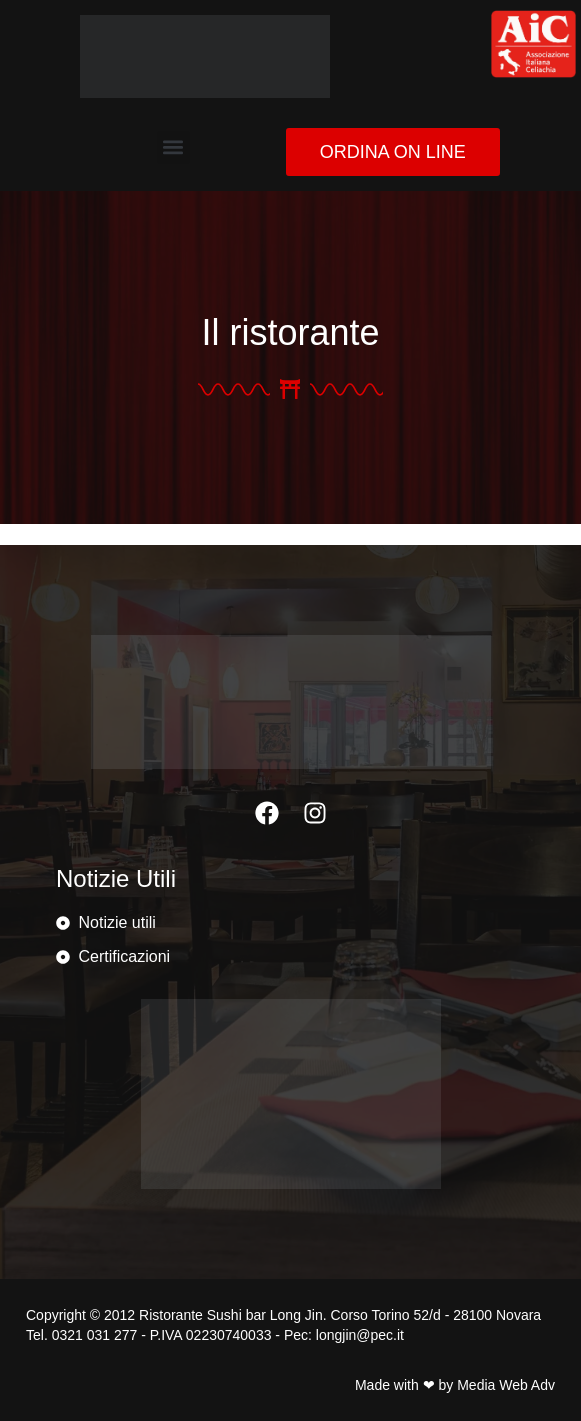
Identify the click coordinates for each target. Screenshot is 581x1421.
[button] (173, 147)
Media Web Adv (506, 1385)
